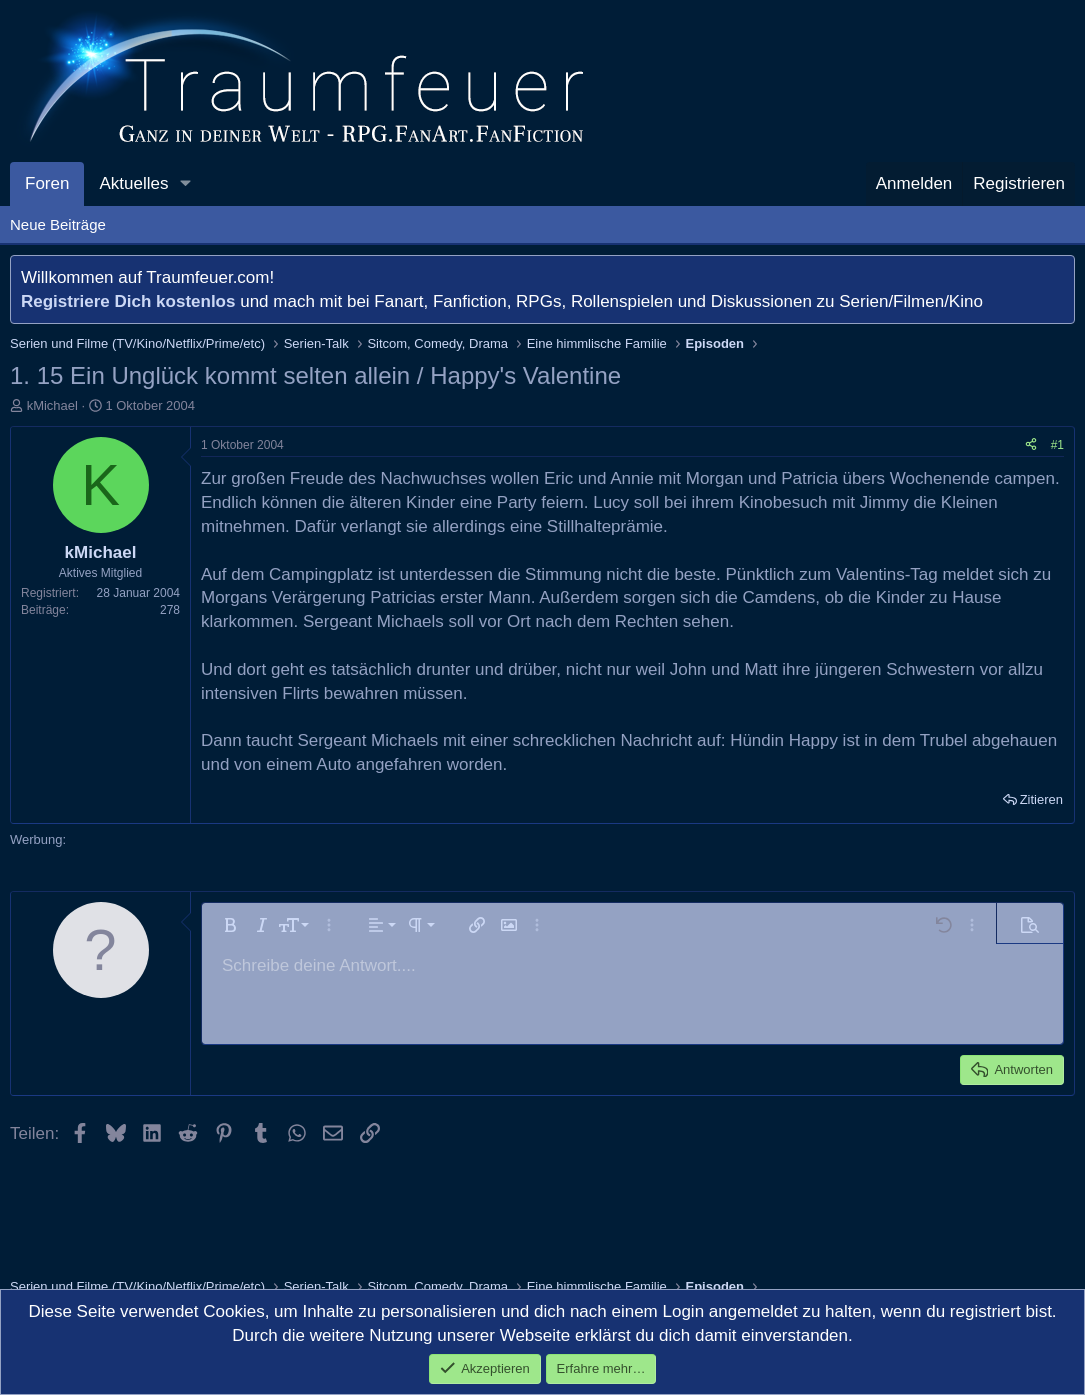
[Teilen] (1031, 445)
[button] (185, 184)
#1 (1057, 445)
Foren (47, 183)
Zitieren (1041, 799)
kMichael (52, 405)
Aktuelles (133, 183)
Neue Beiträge (58, 224)
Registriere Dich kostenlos (128, 301)
